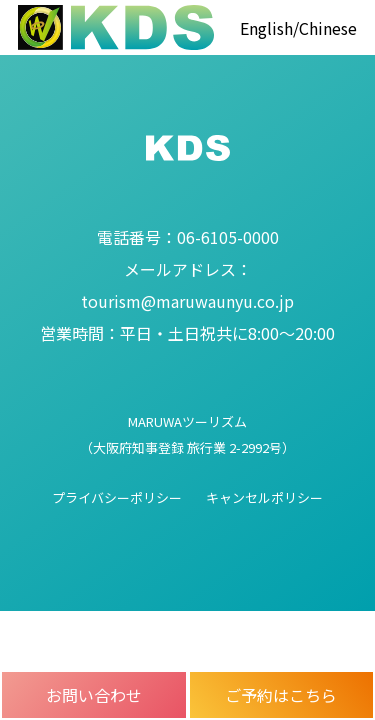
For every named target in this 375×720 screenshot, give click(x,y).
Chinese (328, 28)
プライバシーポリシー (117, 497)
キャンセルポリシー (264, 497)
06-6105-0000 (188, 237)
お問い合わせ (94, 695)
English (266, 28)
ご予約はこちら (281, 695)
